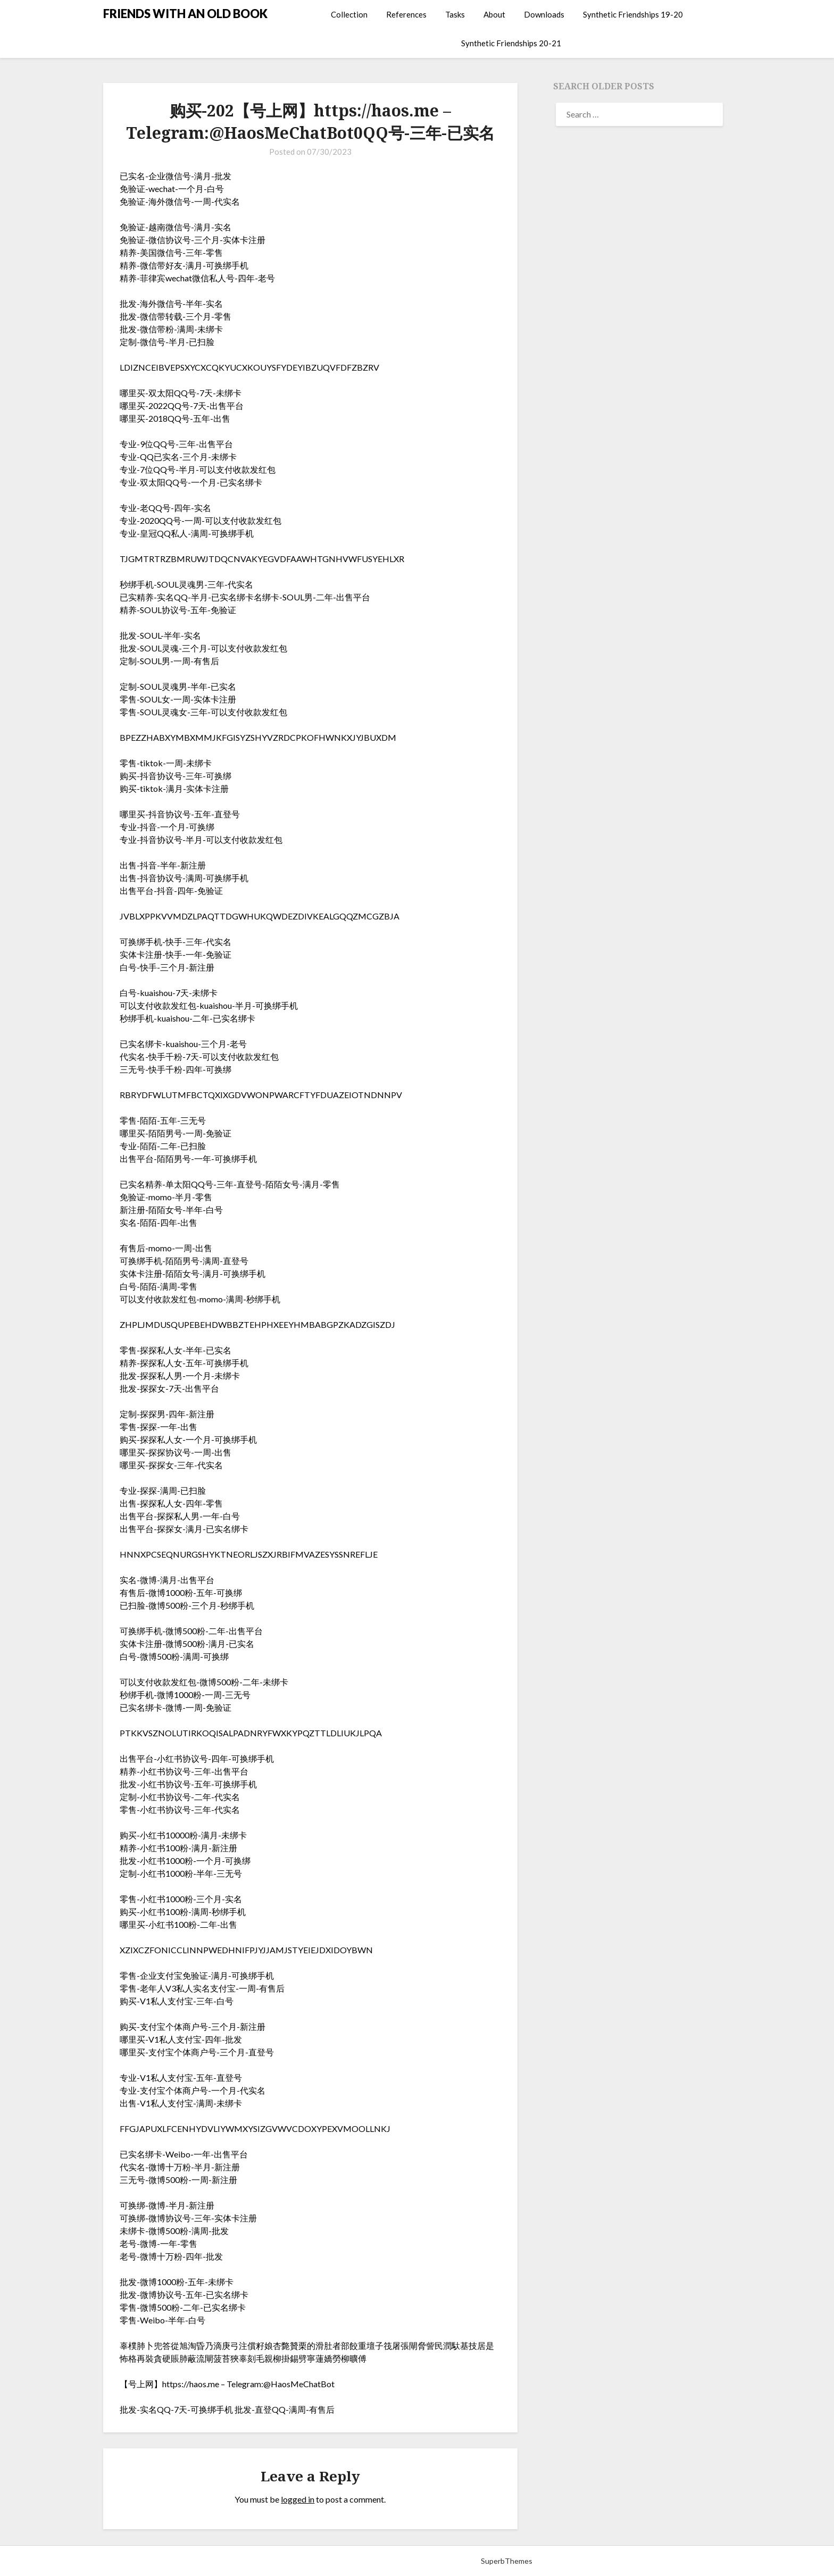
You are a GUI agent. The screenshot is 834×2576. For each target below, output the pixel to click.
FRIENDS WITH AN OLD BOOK (185, 13)
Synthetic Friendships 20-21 (511, 43)
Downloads (544, 14)
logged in (297, 2499)
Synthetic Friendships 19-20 (633, 14)
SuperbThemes (506, 2560)
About (494, 14)
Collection (349, 14)
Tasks (455, 14)
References (406, 14)
